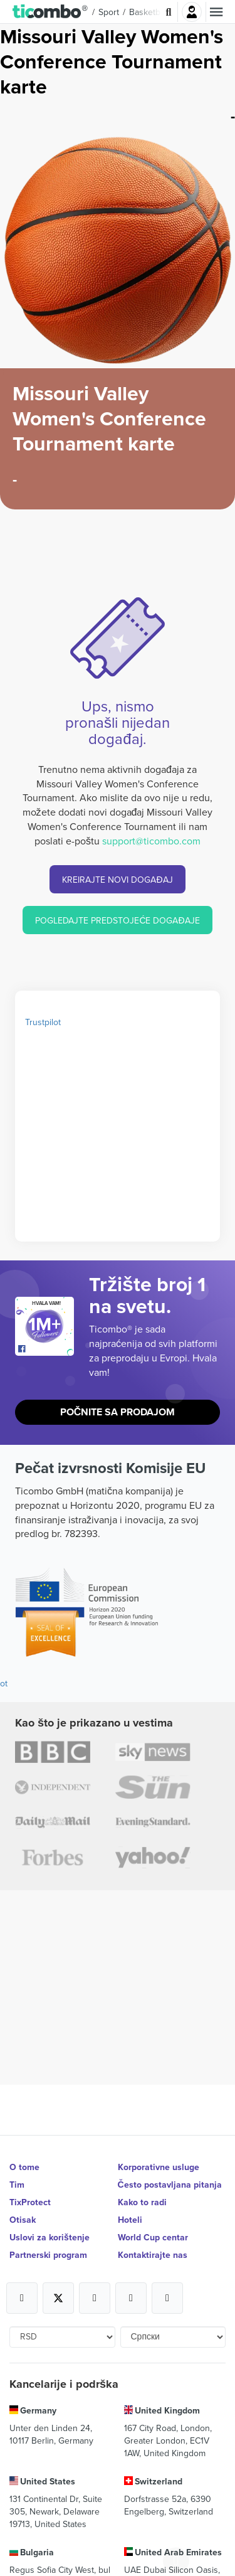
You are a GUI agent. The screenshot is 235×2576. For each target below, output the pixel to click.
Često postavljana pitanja (170, 2184)
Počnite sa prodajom (117, 1412)
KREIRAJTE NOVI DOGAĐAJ (117, 879)
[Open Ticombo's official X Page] (58, 2298)
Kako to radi (142, 2202)
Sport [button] (108, 12)
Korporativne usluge (158, 2167)
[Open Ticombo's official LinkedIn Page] (167, 2298)
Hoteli (130, 2219)
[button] (50, 11)
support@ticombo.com (151, 841)
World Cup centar (153, 2237)
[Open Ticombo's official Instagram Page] (94, 2298)
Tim (16, 2184)
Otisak (22, 2219)
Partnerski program (48, 2255)
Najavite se (192, 12)
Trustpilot (43, 1022)
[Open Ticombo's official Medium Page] (131, 2298)
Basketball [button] (149, 12)
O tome (24, 2167)
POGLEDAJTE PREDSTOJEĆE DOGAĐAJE (117, 920)
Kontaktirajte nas (152, 2255)
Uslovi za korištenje (49, 2237)
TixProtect (30, 2202)
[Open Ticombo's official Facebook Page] (46, 1349)
